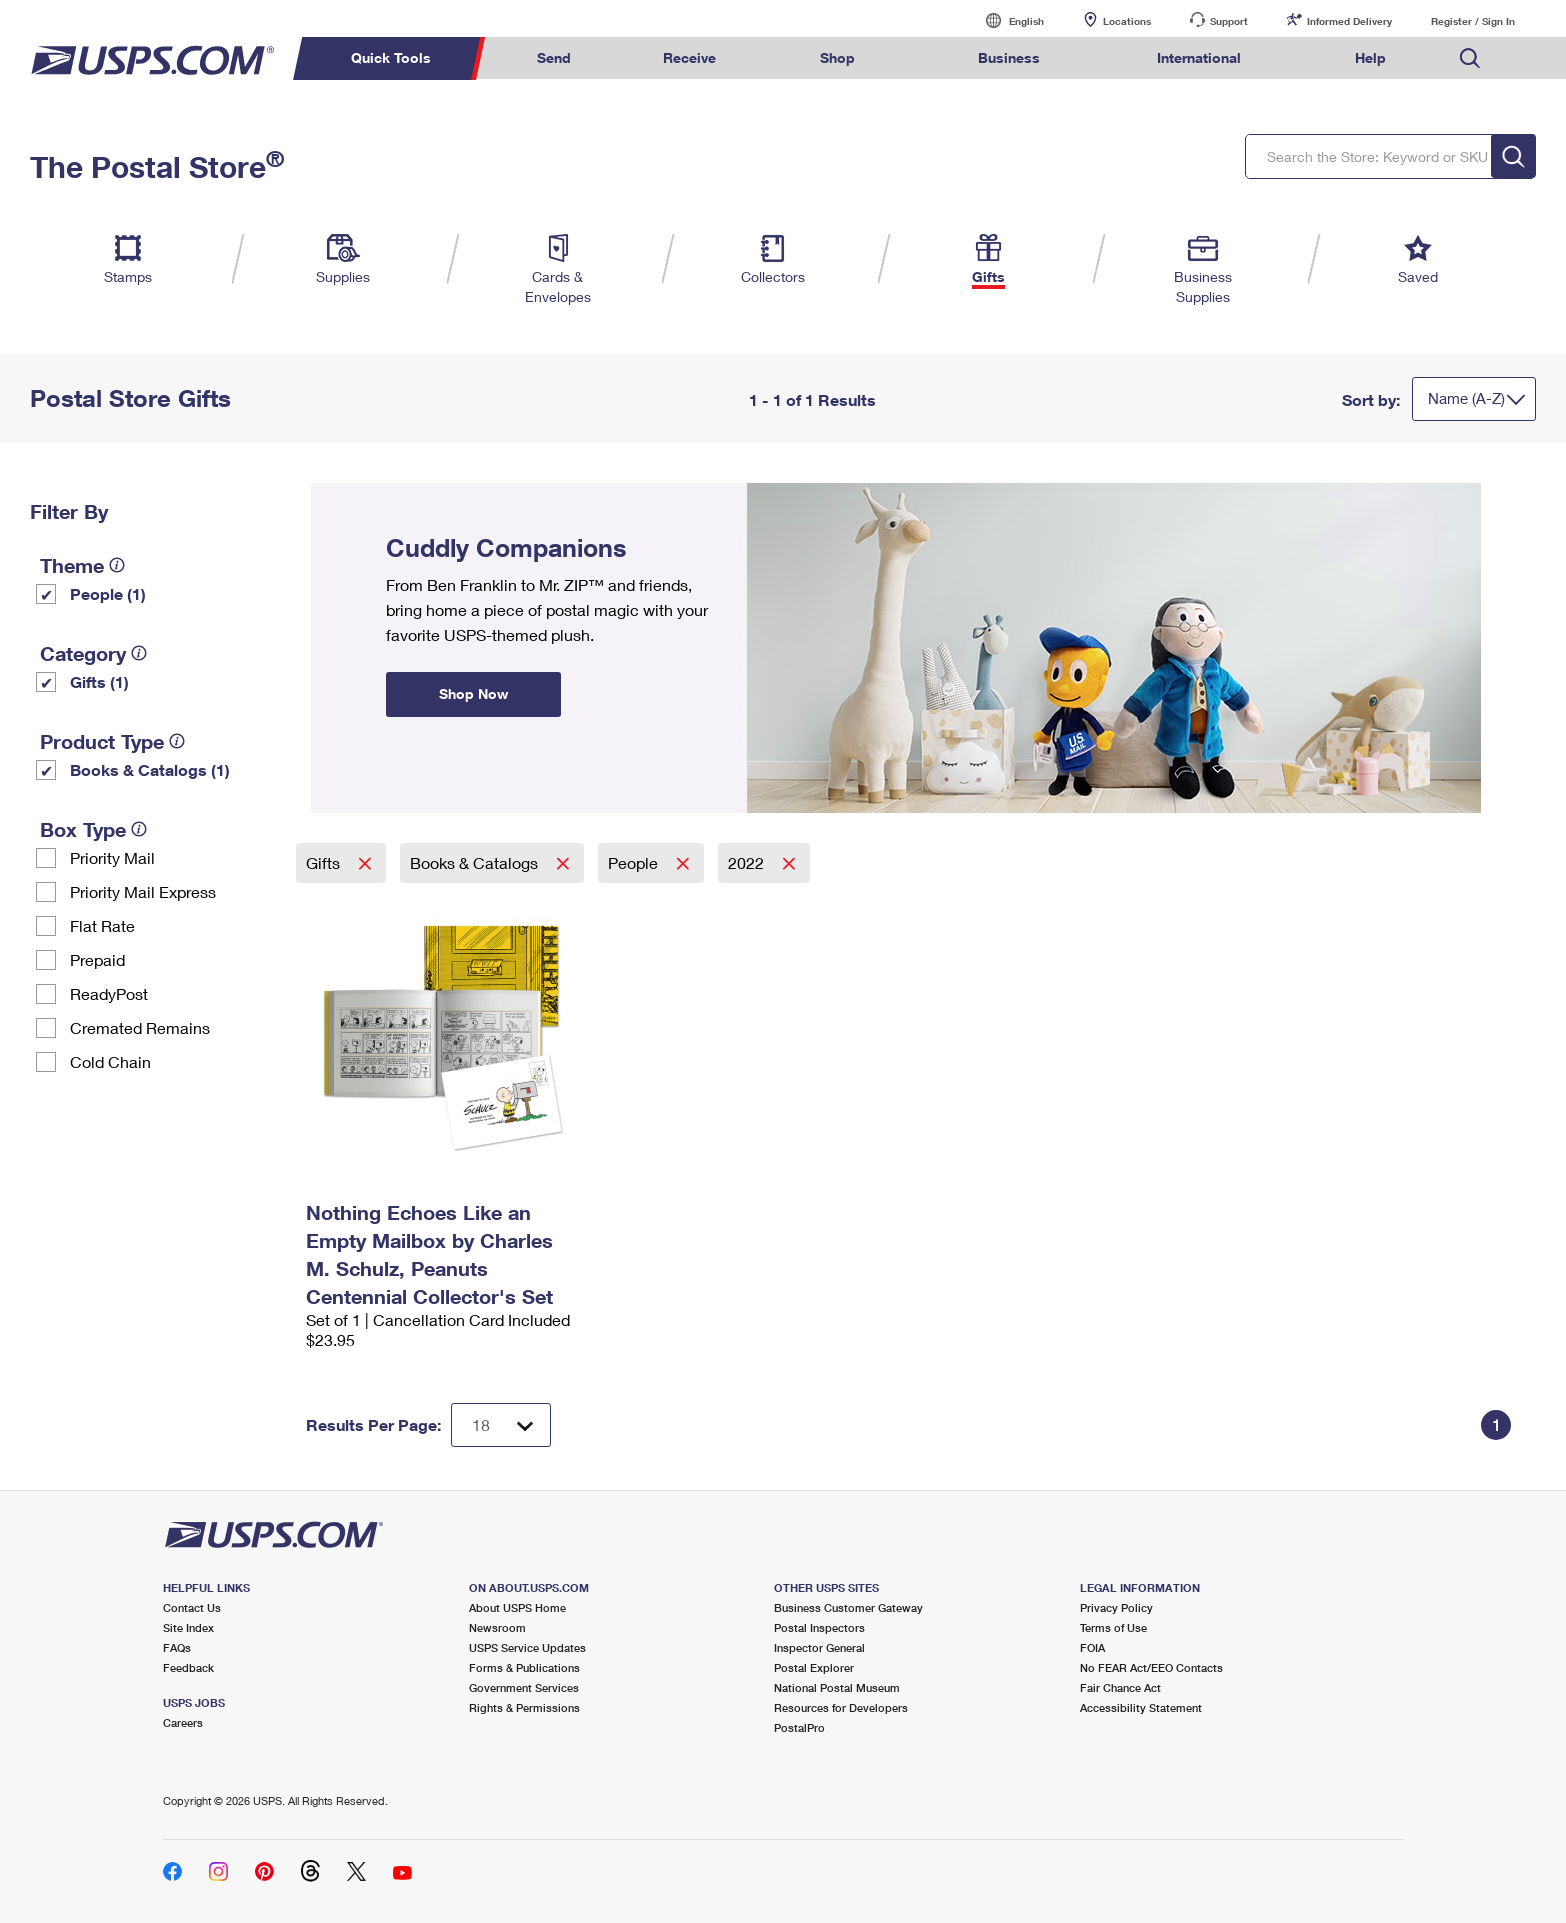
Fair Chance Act (1120, 1687)
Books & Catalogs (476, 862)
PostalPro (799, 1727)
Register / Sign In (1473, 21)
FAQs (177, 1647)
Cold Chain (110, 1061)
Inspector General (819, 1647)
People (635, 862)
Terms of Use (1113, 1627)
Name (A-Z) (1466, 398)
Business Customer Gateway (848, 1607)
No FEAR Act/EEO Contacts (1151, 1667)
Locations (1127, 21)
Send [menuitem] (554, 57)
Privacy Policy (1116, 1607)
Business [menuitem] (1009, 57)
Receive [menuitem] (689, 57)
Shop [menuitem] (837, 57)
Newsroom (497, 1627)
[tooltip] (117, 565)
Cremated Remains (140, 1027)
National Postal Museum (837, 1687)
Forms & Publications (524, 1667)
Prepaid (97, 959)
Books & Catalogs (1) (150, 769)
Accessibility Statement (1141, 1707)
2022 (748, 862)
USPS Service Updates (527, 1647)
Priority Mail (112, 857)
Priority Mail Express (143, 891)
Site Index (188, 1627)
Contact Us (192, 1607)
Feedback (188, 1667)
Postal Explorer (814, 1667)
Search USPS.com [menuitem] (1470, 58)
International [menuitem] (1199, 57)
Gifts (325, 862)
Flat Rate (102, 925)
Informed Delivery (1349, 21)
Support (1229, 21)
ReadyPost (109, 993)
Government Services (524, 1687)
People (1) (108, 593)
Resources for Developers (841, 1707)
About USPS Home (517, 1607)
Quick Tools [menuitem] (391, 57)
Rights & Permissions (524, 1707)
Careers (183, 1722)
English (1006, 20)
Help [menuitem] (1370, 57)
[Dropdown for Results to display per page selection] (501, 1425)
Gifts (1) (99, 681)
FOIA (1092, 1647)
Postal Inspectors (819, 1627)
